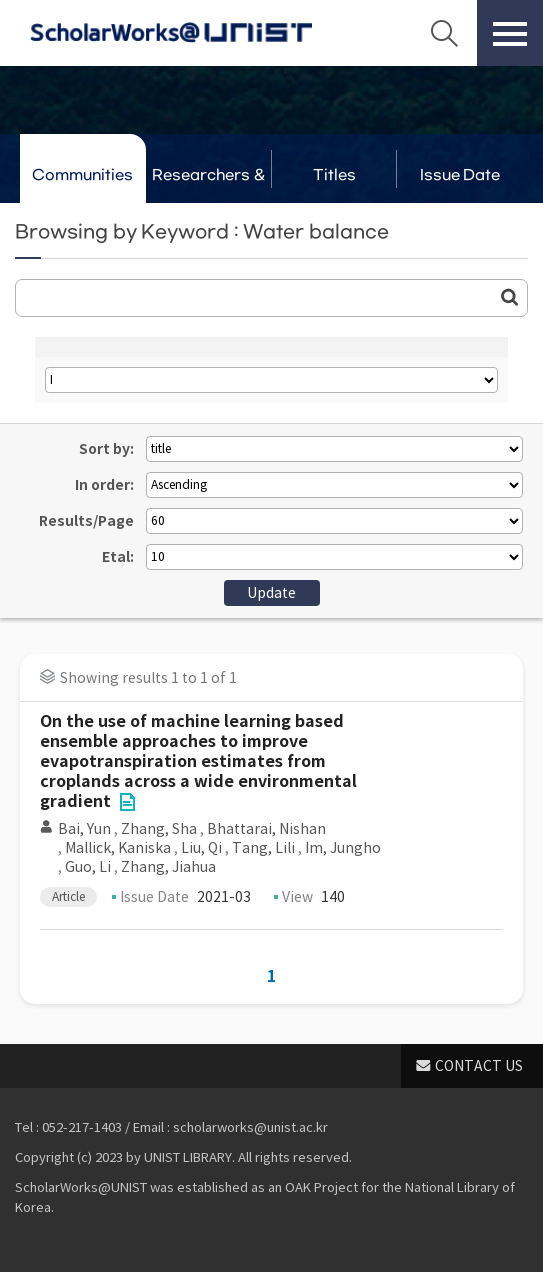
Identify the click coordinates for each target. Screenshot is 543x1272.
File (127, 802)
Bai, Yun (84, 829)
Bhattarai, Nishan (266, 829)
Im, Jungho (343, 848)
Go (510, 297)
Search (444, 33)
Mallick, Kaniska (118, 848)
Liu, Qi (201, 848)
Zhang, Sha (159, 829)
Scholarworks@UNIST (171, 33)
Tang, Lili (263, 848)
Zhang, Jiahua (168, 867)
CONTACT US (479, 1066)
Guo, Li (88, 867)
